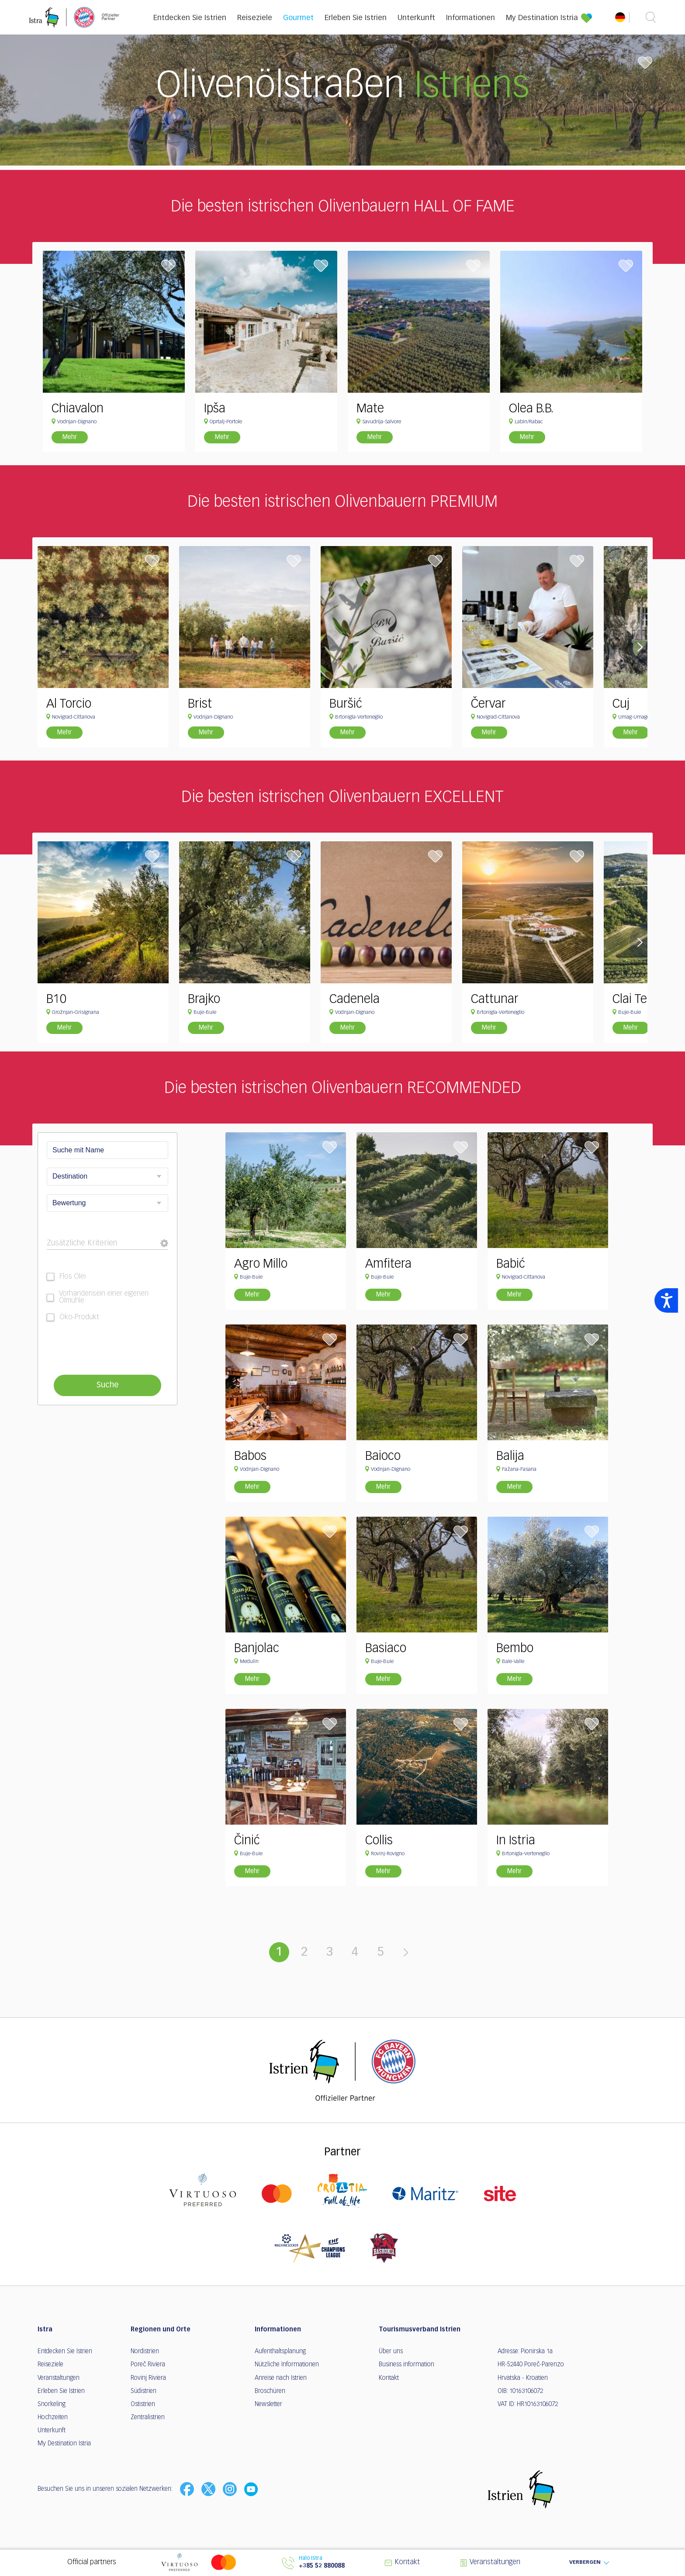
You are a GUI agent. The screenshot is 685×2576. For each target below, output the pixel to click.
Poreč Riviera (148, 2365)
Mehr (69, 437)
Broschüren (270, 2391)
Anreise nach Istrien (281, 2378)
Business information (406, 2365)
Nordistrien (145, 2351)
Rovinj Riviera (148, 2378)
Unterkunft (416, 18)
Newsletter (268, 2404)
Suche (107, 1385)
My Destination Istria (542, 18)
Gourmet (298, 18)
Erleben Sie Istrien (356, 18)
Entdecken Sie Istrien (189, 18)
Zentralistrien (148, 2417)
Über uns (391, 2351)
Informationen (470, 18)
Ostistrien (143, 2404)
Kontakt (389, 2378)
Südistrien (143, 2391)
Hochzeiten (53, 2417)
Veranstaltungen (59, 2378)
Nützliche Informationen (287, 2365)
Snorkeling (52, 2404)
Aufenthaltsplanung (280, 2351)
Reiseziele (254, 18)
